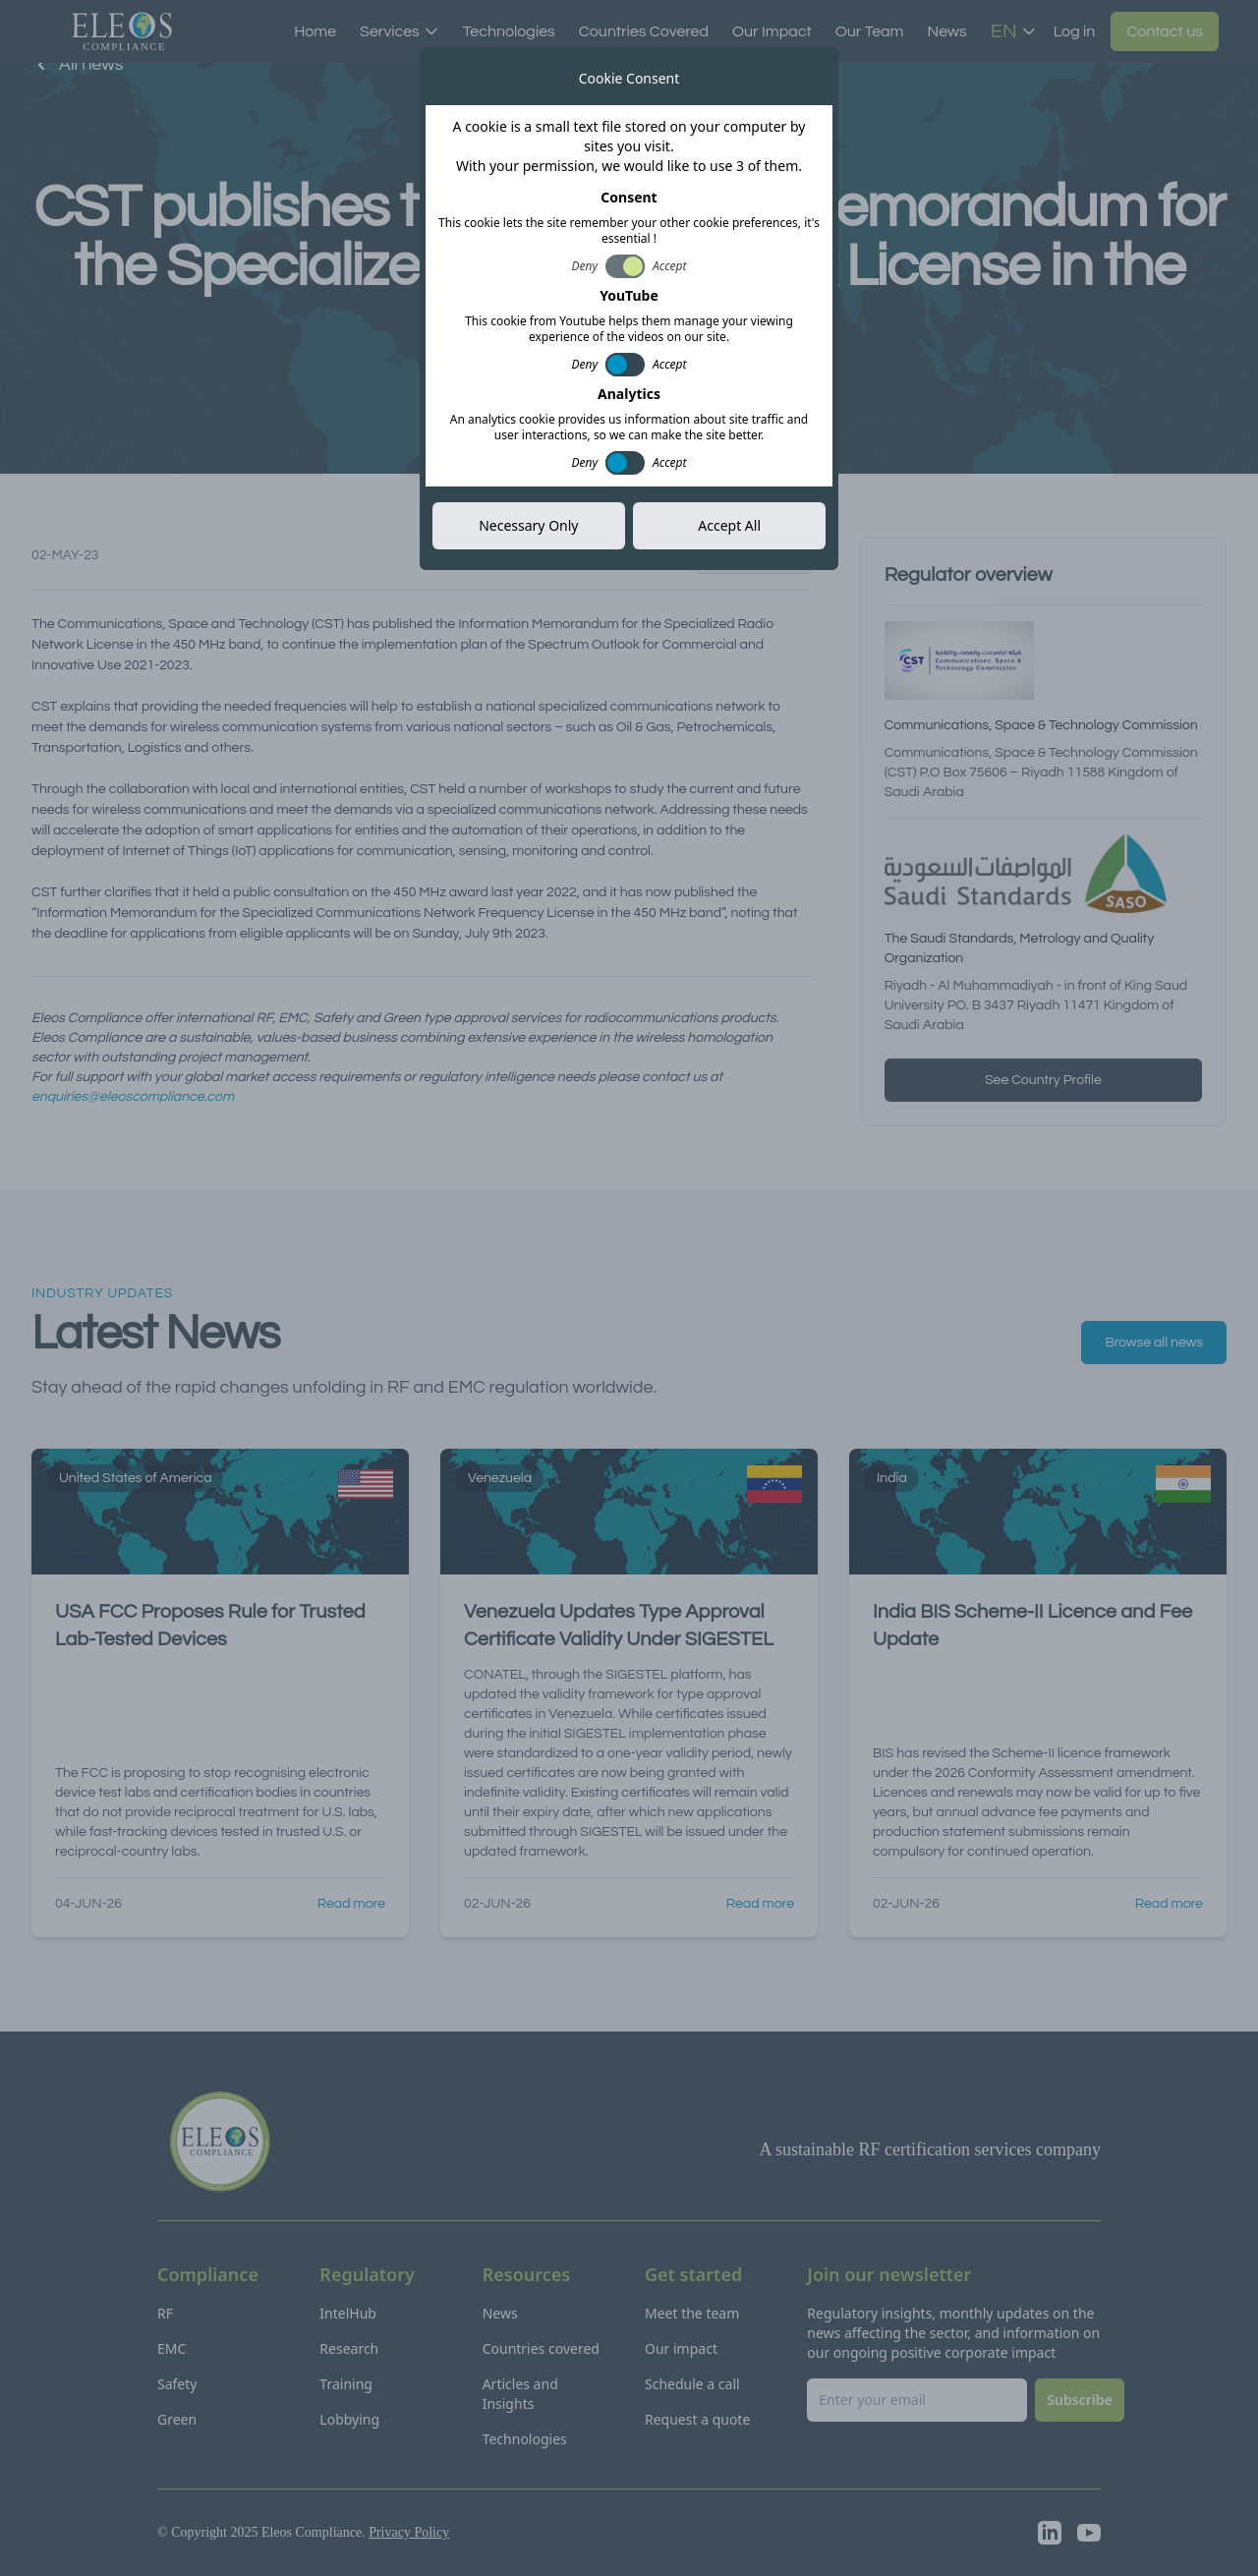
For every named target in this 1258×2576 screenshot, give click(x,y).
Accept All (729, 525)
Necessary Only (528, 525)
